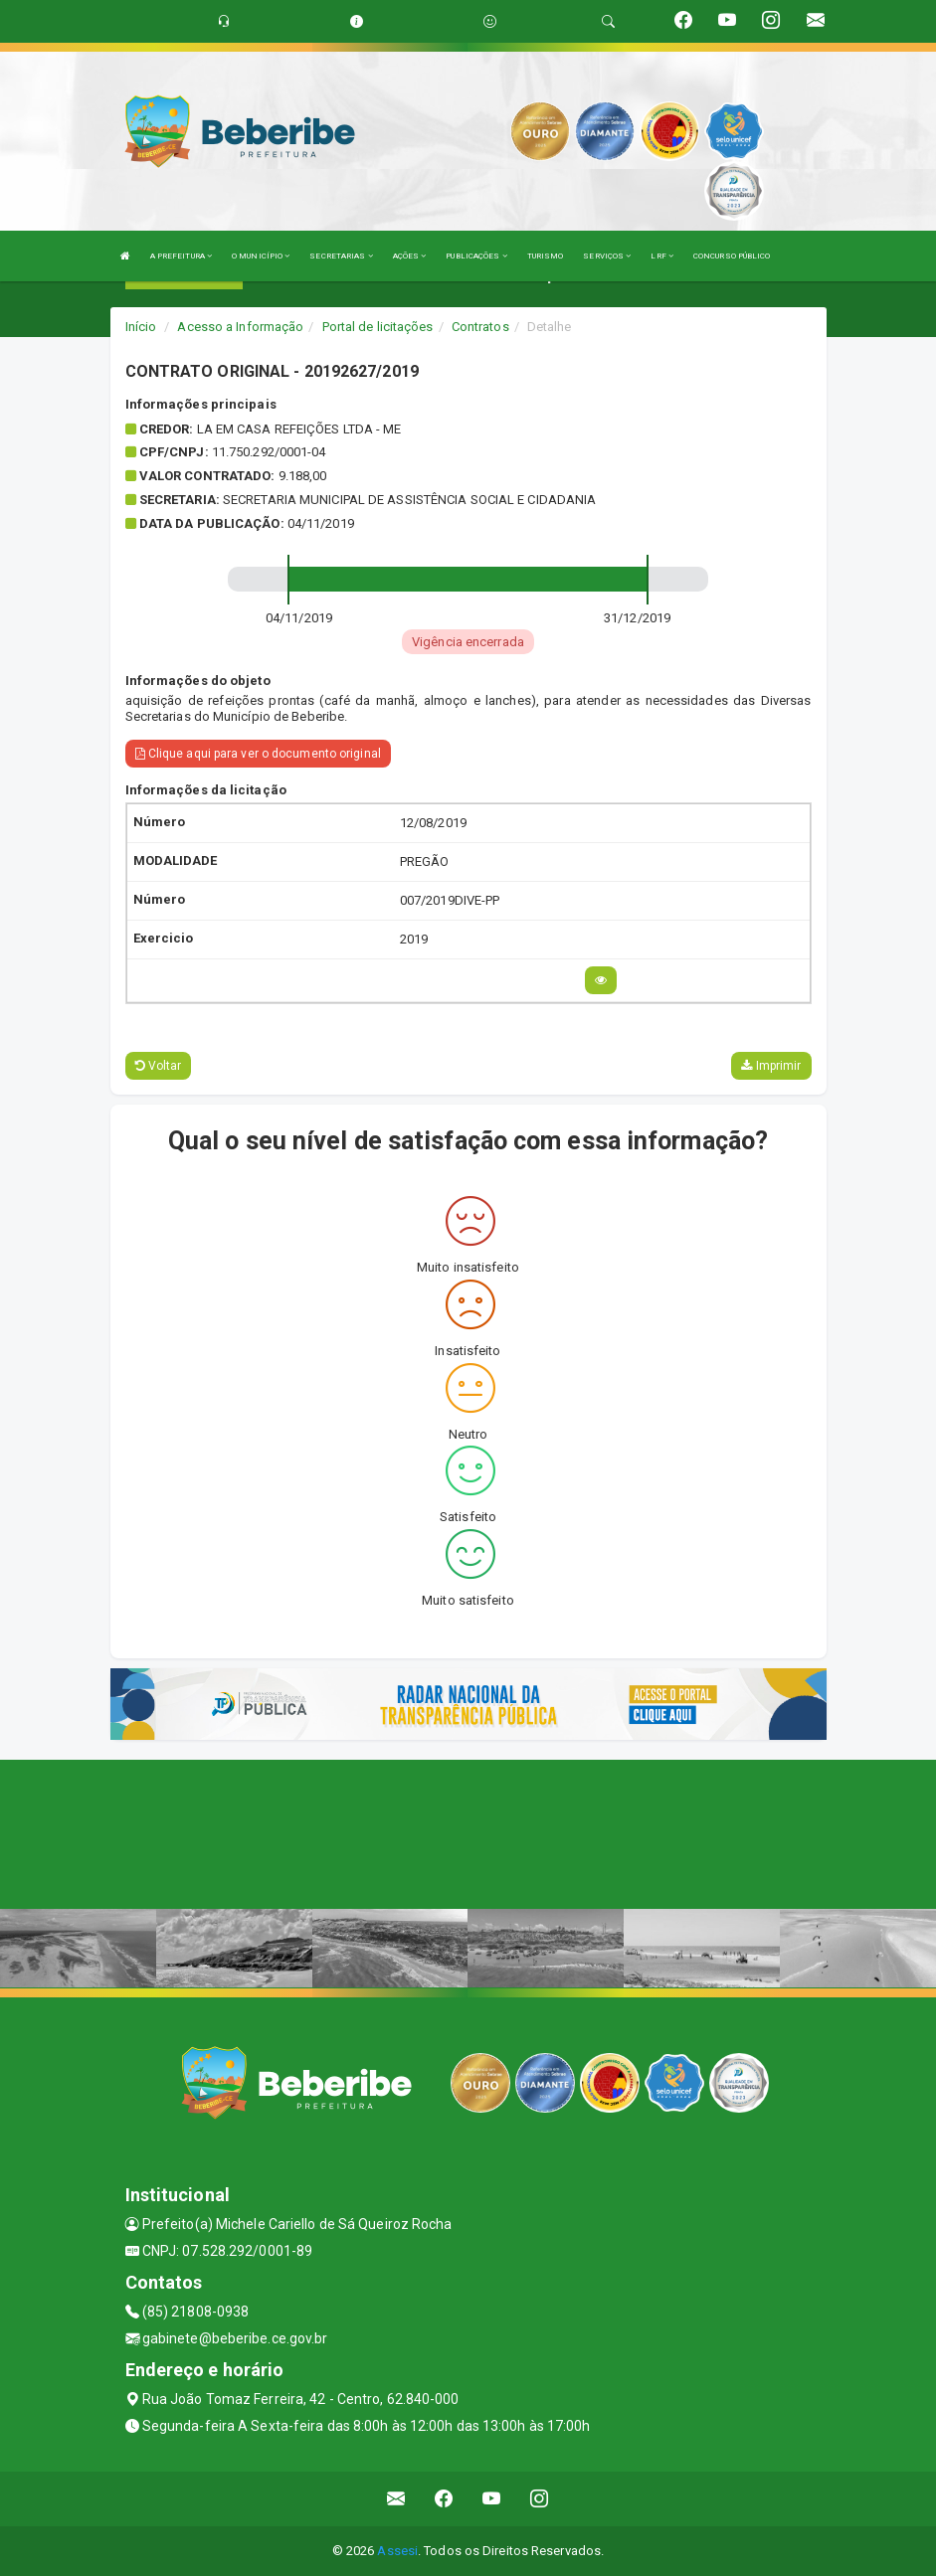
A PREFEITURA (181, 256)
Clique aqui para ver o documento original (258, 754)
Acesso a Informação (240, 326)
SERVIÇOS (607, 256)
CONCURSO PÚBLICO (732, 256)
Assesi (397, 2550)
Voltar (158, 1066)
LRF (662, 256)
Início (141, 326)
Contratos (480, 326)
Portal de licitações (378, 326)
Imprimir (771, 1066)
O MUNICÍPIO (260, 256)
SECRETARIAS (340, 256)
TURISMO (545, 256)
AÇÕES (410, 256)
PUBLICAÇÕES (476, 256)
